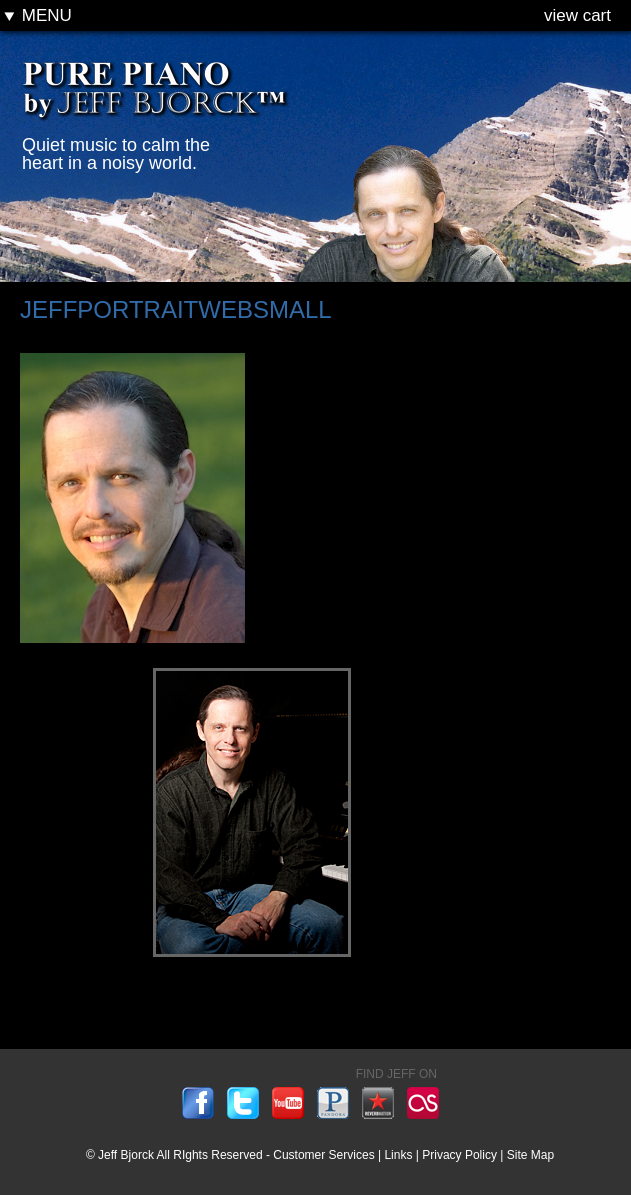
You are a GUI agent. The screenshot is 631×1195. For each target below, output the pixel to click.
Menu (38, 15)
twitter (243, 1103)
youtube (288, 1103)
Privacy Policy (459, 1155)
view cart (577, 15)
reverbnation (378, 1103)
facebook (198, 1103)
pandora (333, 1103)
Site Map (530, 1155)
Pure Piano (157, 98)
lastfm (423, 1103)
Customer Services (323, 1155)
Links (398, 1155)
